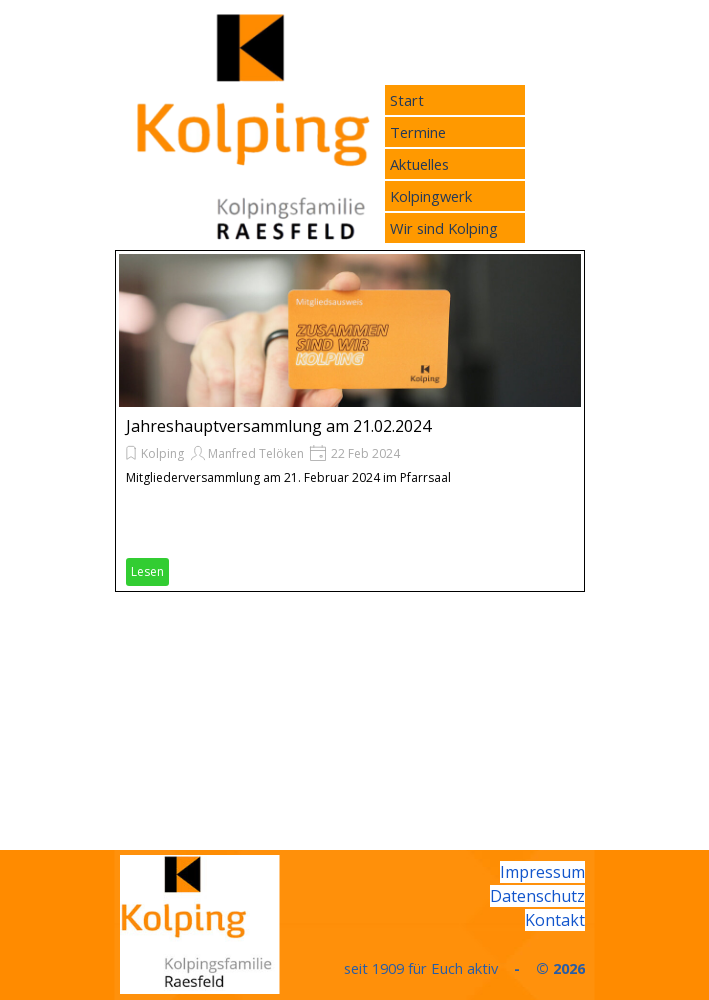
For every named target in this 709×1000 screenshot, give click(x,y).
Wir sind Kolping (444, 228)
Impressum (542, 872)
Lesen (147, 571)
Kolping (162, 453)
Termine (418, 132)
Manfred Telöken (256, 453)
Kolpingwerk (431, 196)
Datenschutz (537, 896)
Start (407, 100)
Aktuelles (419, 164)
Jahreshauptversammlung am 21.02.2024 (278, 426)
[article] (350, 421)
